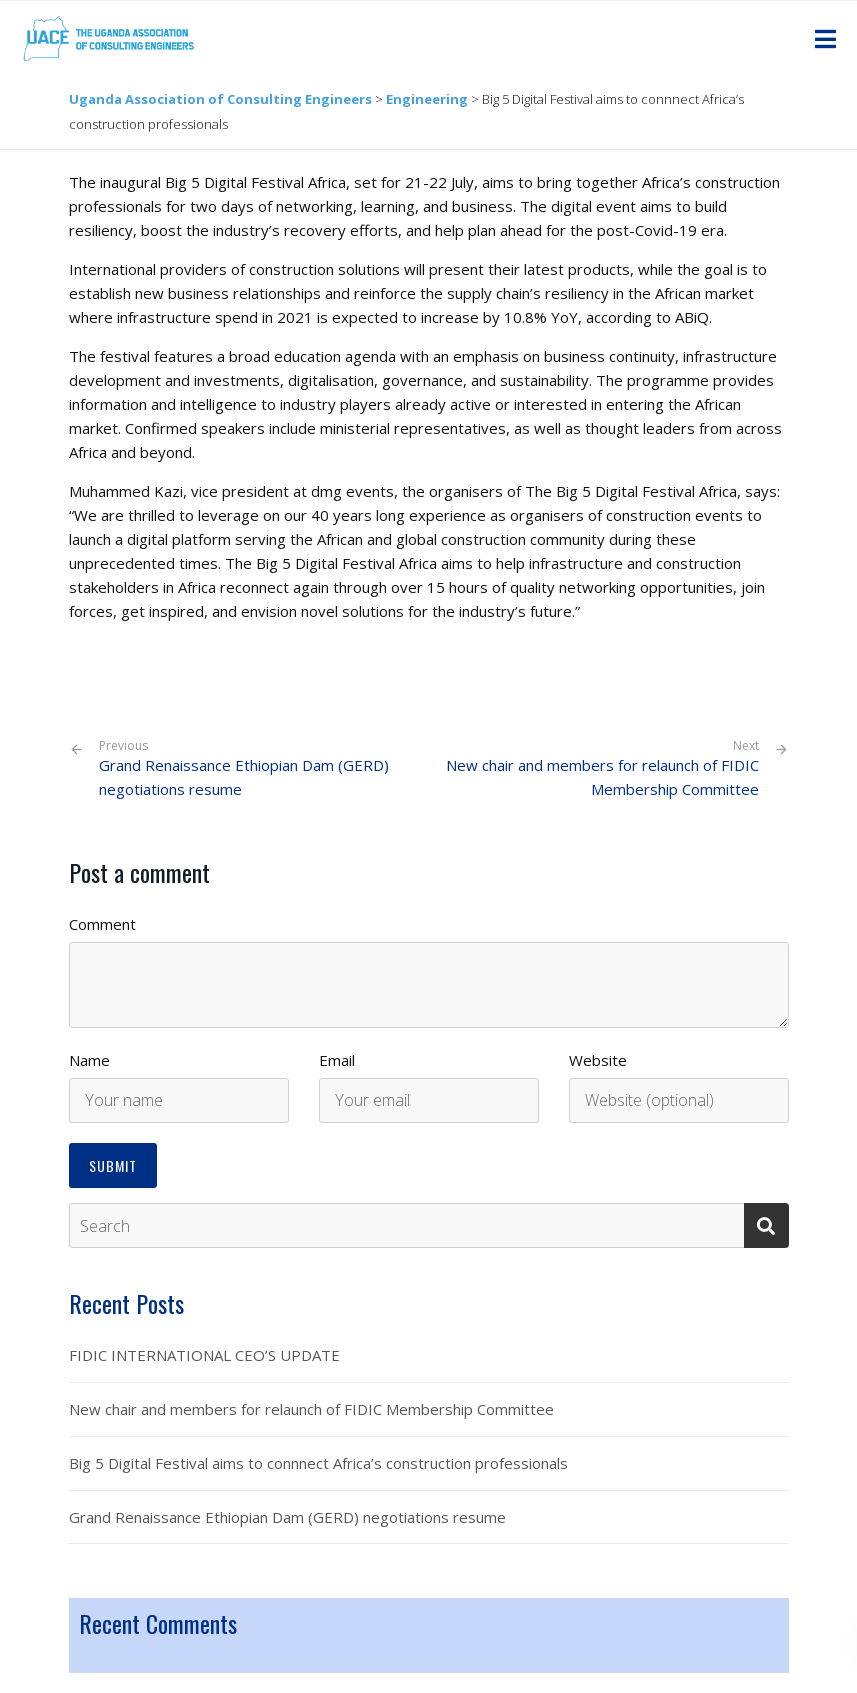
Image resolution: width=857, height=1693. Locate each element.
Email (337, 1060)
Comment (102, 924)
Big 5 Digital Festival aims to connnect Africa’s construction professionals (318, 1463)
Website (598, 1060)
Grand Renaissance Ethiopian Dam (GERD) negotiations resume (256, 769)
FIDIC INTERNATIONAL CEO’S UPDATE (204, 1355)
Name (89, 1060)
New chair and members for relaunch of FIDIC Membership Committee (602, 777)
